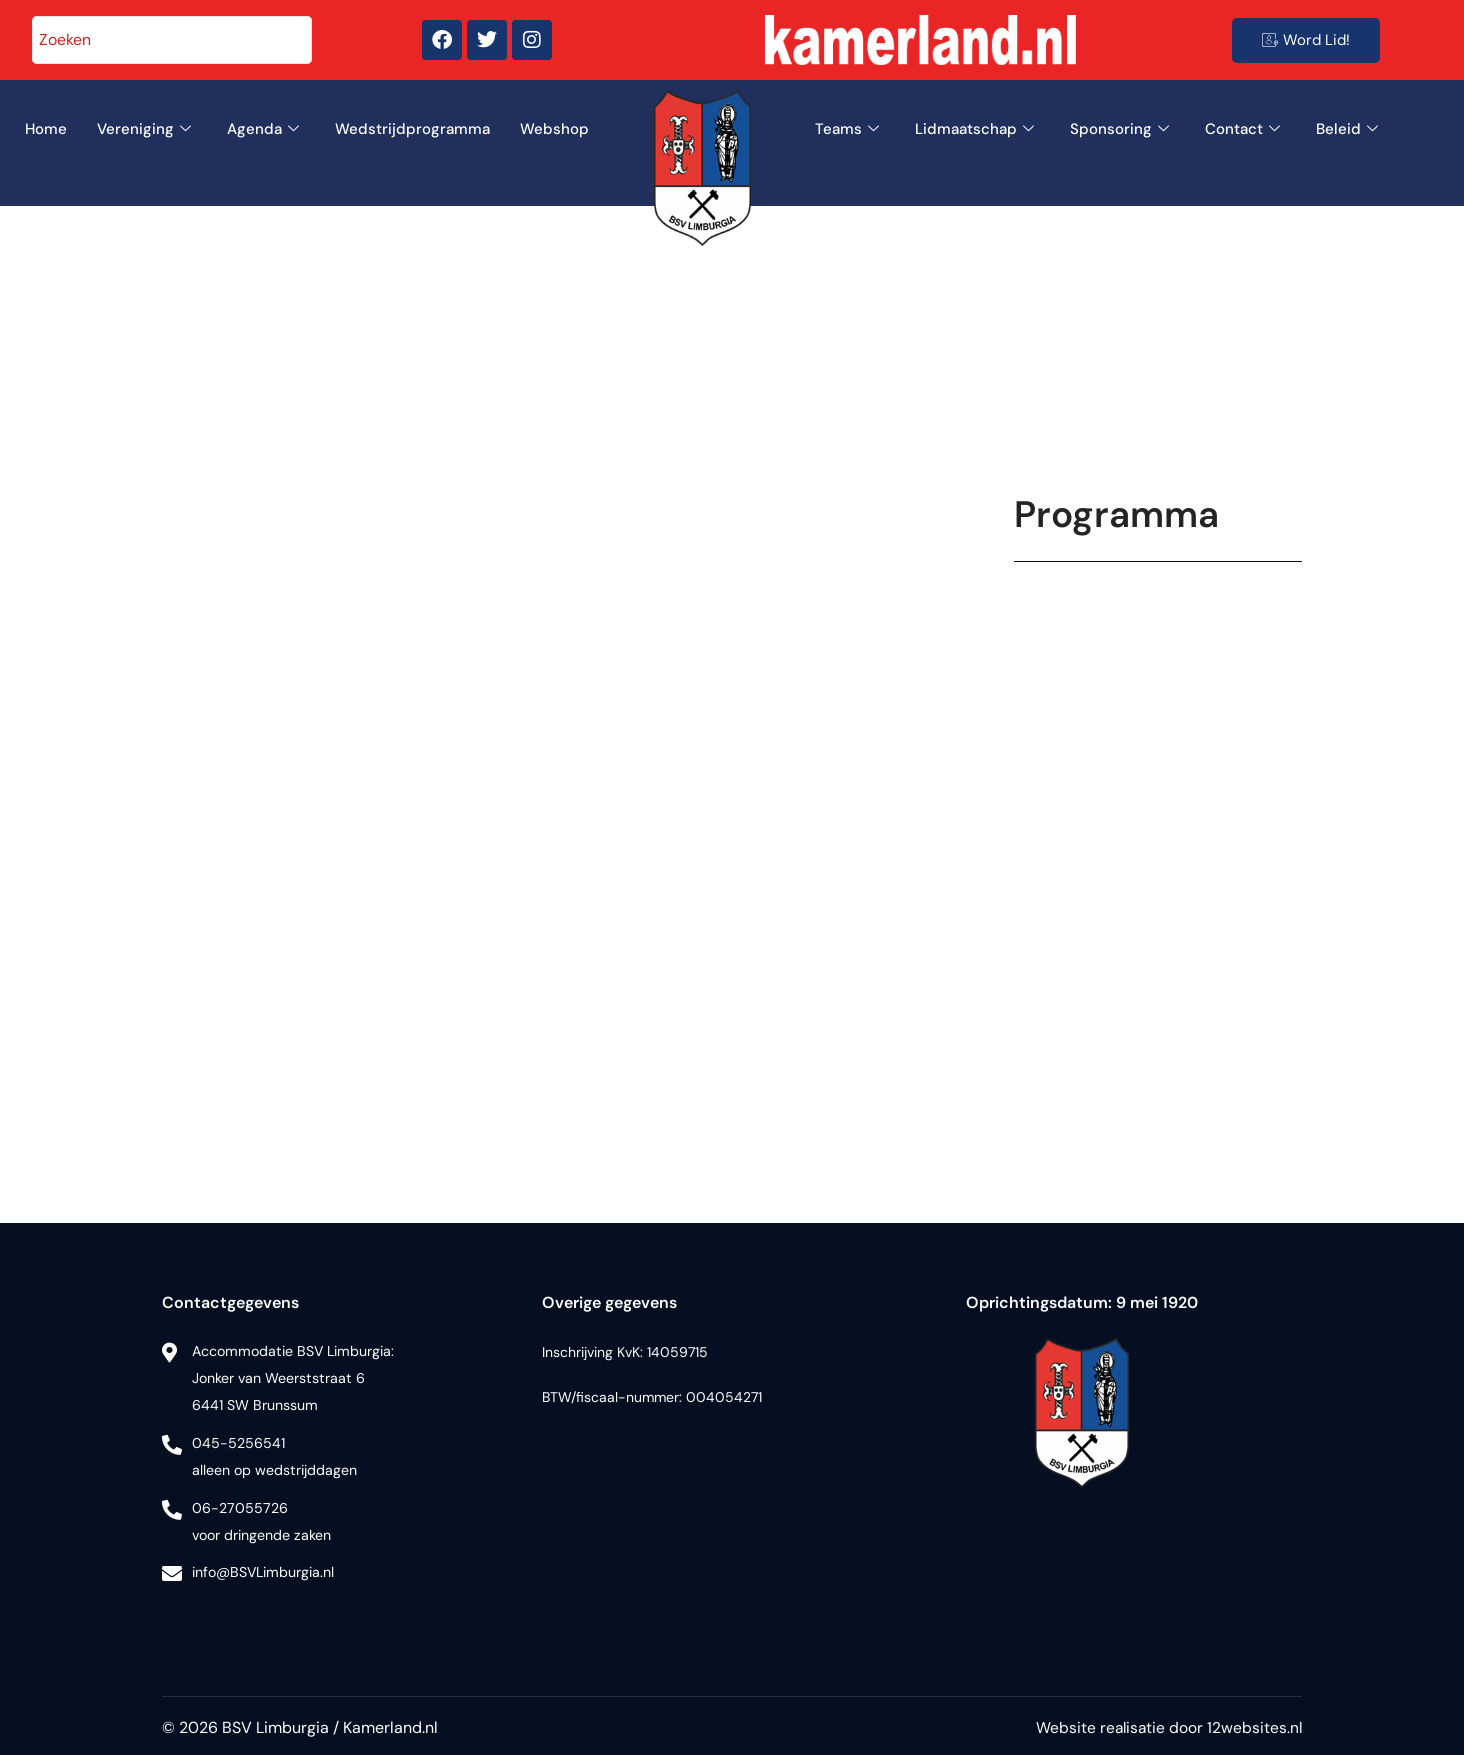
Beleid (1347, 129)
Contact (1242, 129)
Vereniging (144, 129)
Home (46, 129)
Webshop (554, 129)
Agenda (263, 129)
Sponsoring (1119, 129)
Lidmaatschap (974, 129)
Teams (847, 129)
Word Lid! (1306, 40)
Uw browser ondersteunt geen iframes (1158, 854)
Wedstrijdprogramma (412, 129)
